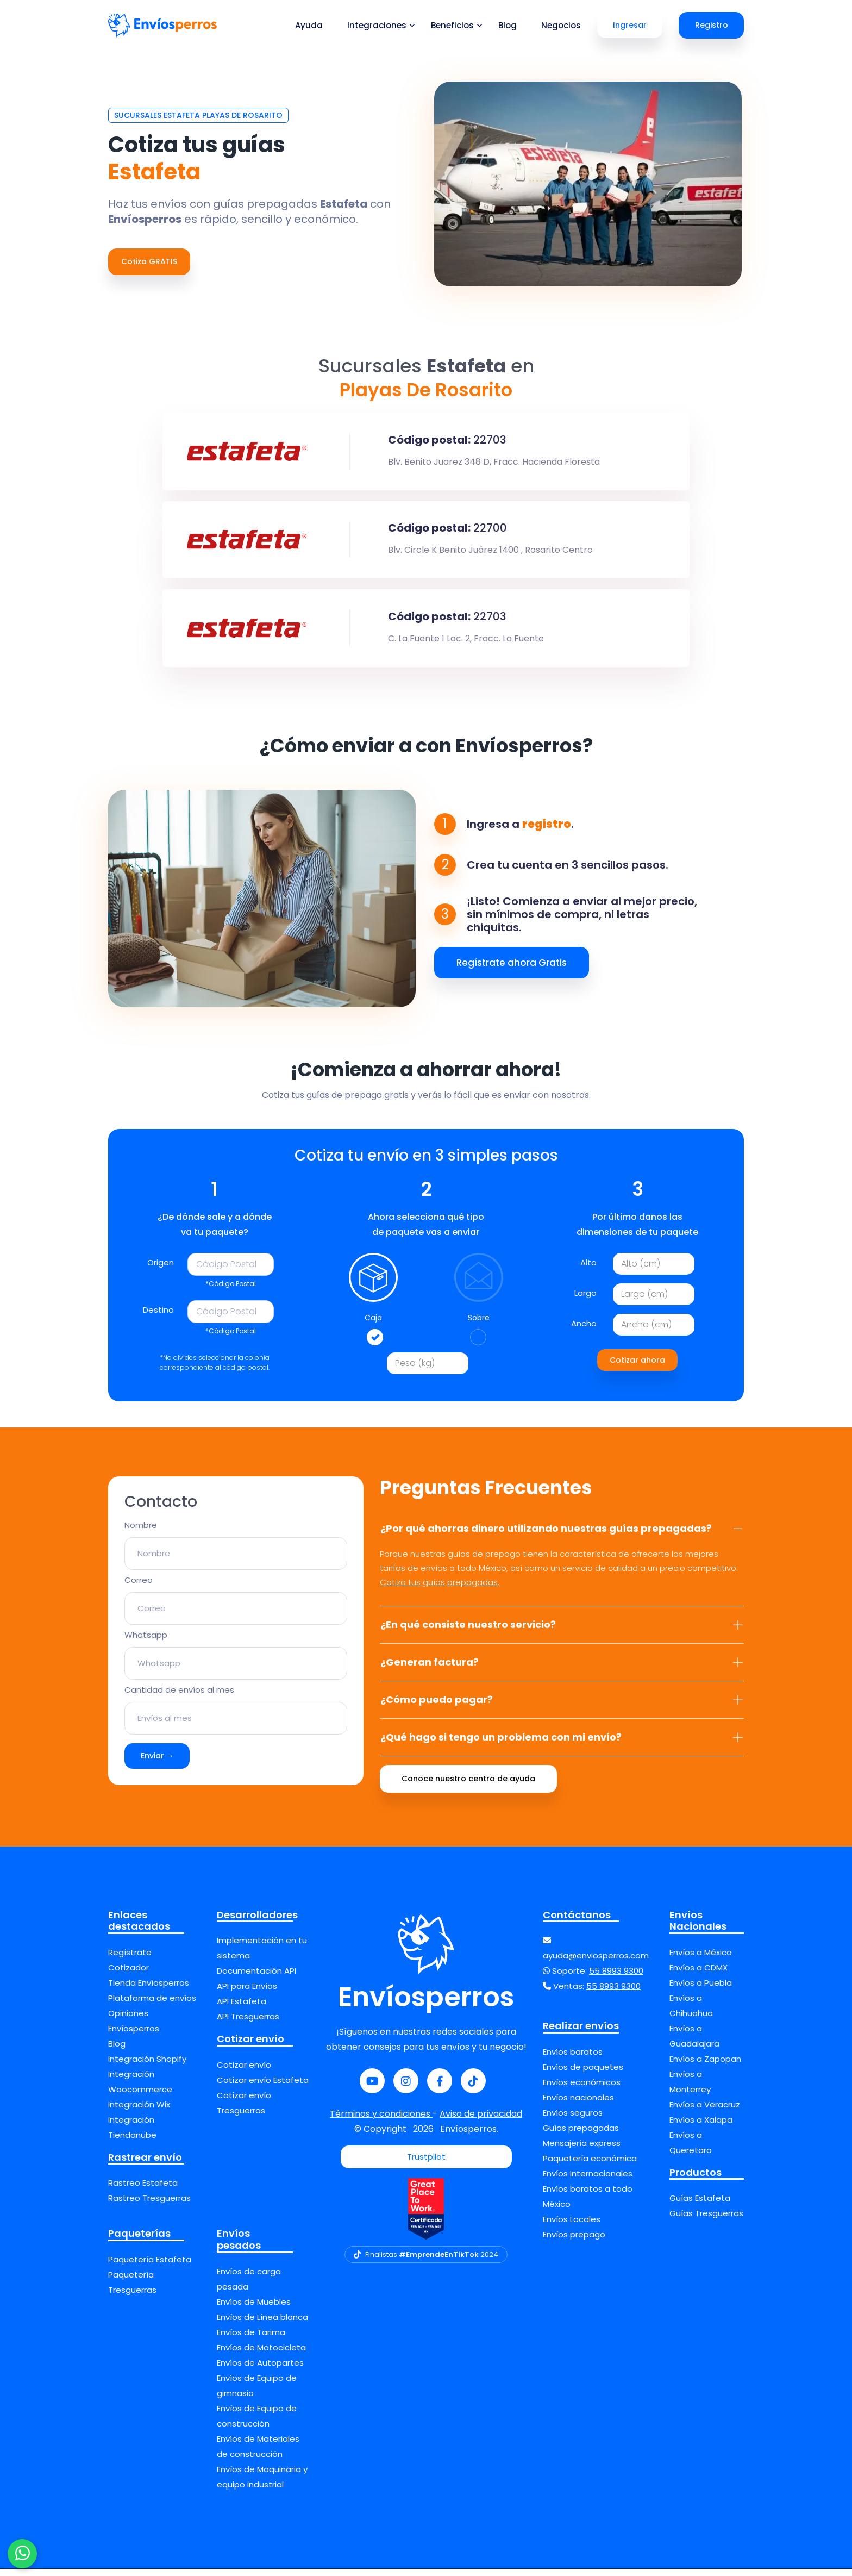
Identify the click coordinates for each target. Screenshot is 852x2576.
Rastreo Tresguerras (149, 2205)
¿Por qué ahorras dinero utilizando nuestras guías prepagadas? (561, 1535)
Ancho (584, 1330)
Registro (711, 25)
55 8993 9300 (616, 1978)
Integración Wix (139, 2111)
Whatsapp (145, 1642)
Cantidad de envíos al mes (179, 1697)
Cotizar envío (244, 2072)
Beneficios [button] (452, 25)
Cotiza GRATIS (149, 261)
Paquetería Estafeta (149, 2266)
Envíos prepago (574, 2241)
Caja (373, 1325)
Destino (158, 1317)
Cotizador (128, 1974)
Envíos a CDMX (698, 1974)
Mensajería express (582, 2150)
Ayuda (309, 25)
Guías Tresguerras (706, 2220)
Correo (138, 1587)
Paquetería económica (590, 2165)
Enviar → (157, 1763)
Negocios (561, 25)
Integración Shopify (147, 2066)
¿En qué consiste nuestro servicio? (561, 1631)
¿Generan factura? (561, 1669)
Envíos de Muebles (254, 2309)
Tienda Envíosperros (148, 1989)
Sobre (479, 1325)
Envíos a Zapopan (705, 2066)
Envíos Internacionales (587, 2180)
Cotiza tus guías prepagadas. (439, 1589)
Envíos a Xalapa (700, 2126)
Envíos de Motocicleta (261, 2354)
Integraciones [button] (376, 25)
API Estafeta (241, 2008)
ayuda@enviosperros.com (596, 1963)
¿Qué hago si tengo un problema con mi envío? (561, 1744)
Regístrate (130, 1959)
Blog (507, 25)
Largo (585, 1300)
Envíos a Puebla (700, 1989)
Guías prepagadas (581, 2135)
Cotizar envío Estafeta (263, 2087)
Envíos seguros (573, 2119)
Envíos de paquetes (583, 2074)
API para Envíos (247, 1993)
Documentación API (256, 1978)
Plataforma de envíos (152, 2005)
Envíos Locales (571, 2226)
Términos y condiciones (381, 2121)
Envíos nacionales (578, 2104)
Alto (588, 1269)
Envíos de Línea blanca (262, 2324)
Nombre (140, 1532)
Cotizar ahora (637, 1367)
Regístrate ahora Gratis (511, 970)
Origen (160, 1269)
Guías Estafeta (699, 2205)
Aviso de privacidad (481, 2121)
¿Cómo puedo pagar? (561, 1706)
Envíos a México (700, 1959)
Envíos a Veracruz (704, 2111)
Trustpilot (426, 2163)
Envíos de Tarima (251, 2339)
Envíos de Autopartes (260, 2369)
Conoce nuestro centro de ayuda (468, 1785)
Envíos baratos (573, 2058)
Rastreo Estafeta (143, 2190)
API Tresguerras (248, 2024)
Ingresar (630, 25)
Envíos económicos (582, 2089)
